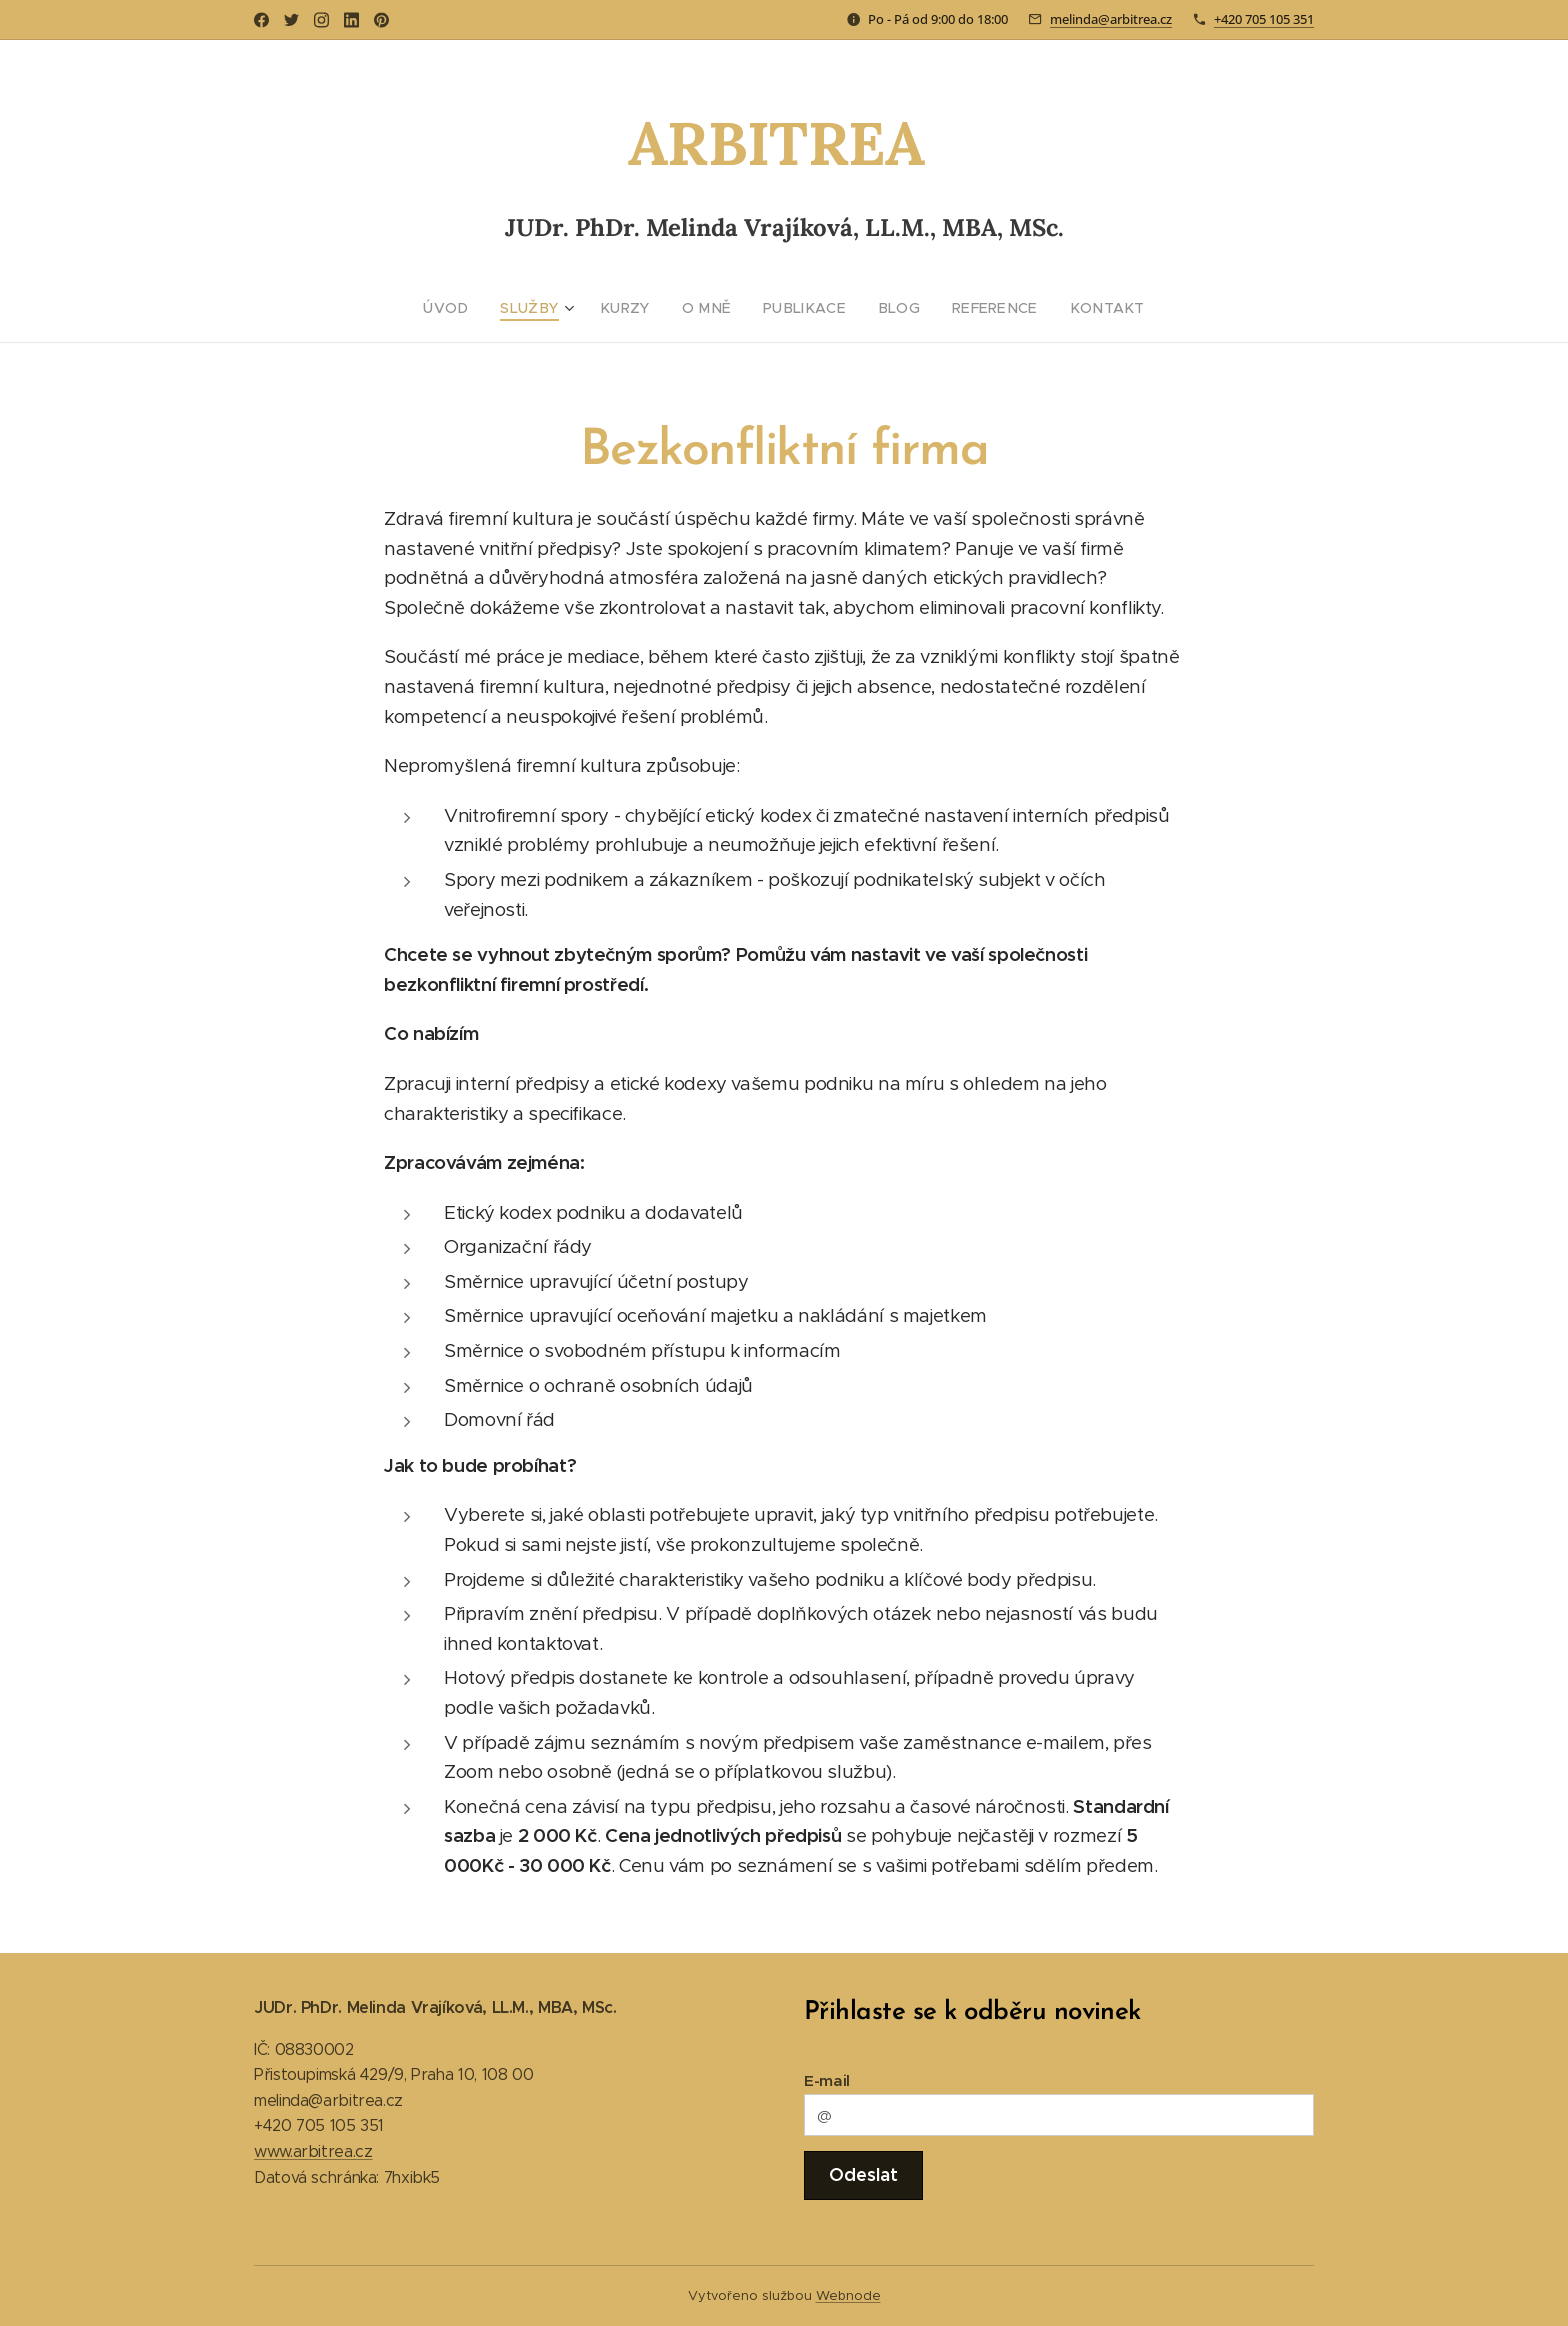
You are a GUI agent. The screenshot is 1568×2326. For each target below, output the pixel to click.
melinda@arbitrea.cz (1111, 19)
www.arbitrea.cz (313, 2151)
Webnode (848, 2295)
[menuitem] (474, 308)
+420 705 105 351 (1264, 19)
